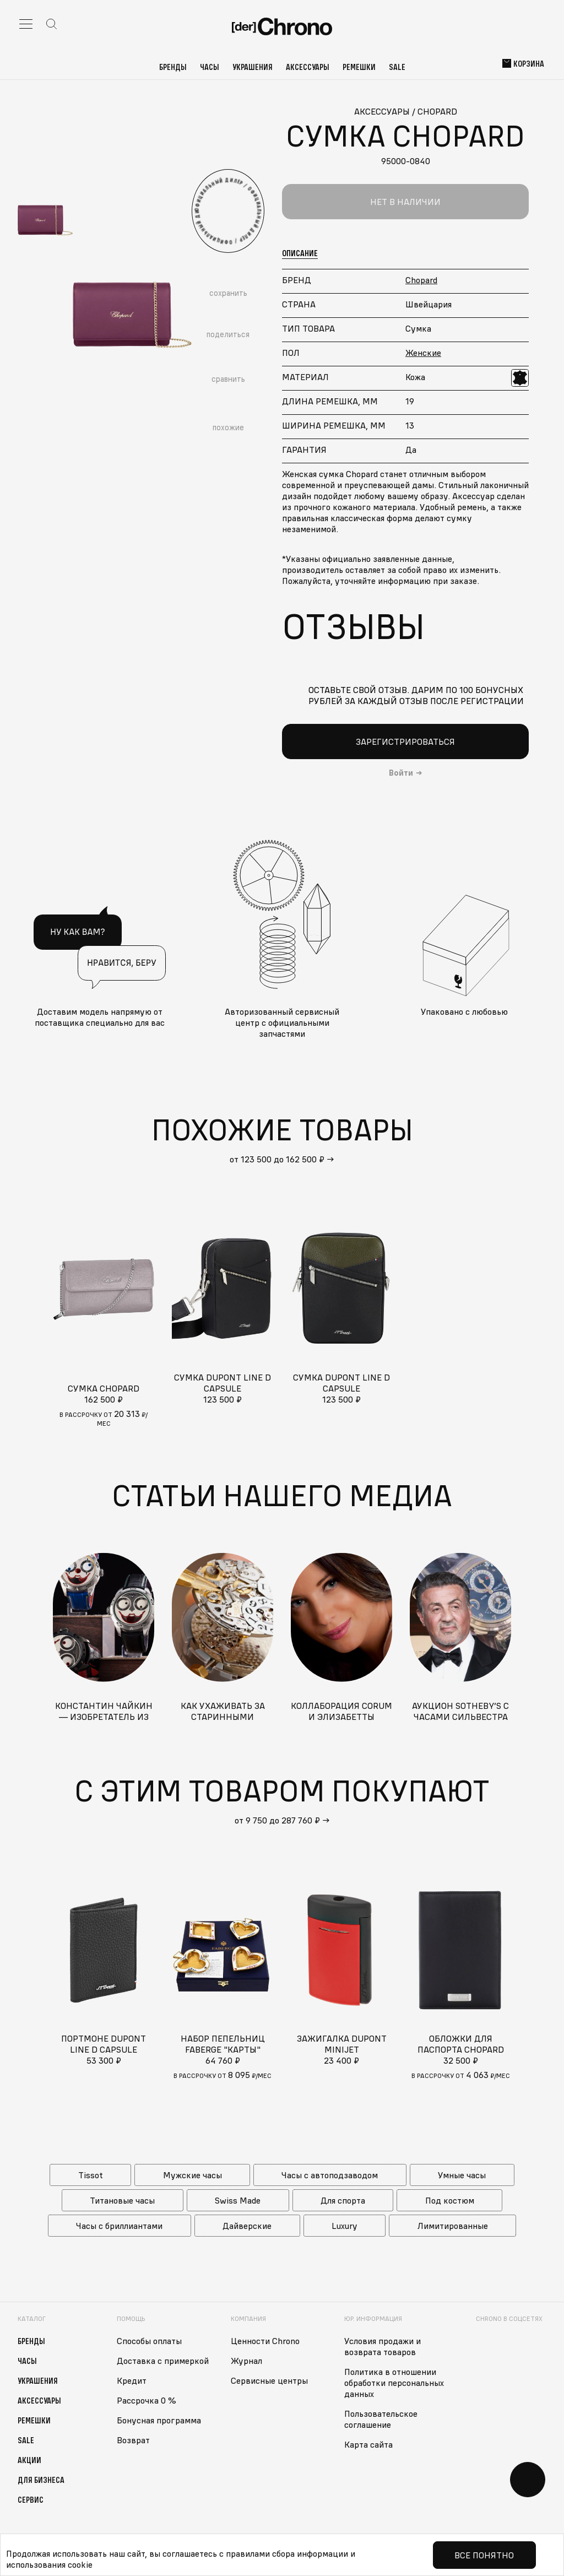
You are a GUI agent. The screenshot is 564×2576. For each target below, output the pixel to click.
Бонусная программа (159, 2420)
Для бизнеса (41, 2479)
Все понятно (484, 2555)
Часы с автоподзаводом (329, 2174)
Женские (423, 352)
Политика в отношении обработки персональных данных (394, 2382)
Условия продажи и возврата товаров (382, 2346)
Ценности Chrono (265, 2340)
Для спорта (343, 2200)
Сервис (31, 2499)
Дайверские (247, 2225)
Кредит (132, 2380)
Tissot (90, 2174)
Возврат (133, 2439)
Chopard (421, 279)
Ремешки (359, 66)
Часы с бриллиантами (119, 2225)
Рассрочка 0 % (146, 2400)
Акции (29, 2459)
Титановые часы (122, 2200)
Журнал (246, 2360)
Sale (397, 66)
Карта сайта (368, 2444)
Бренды (173, 66)
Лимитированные (452, 2225)
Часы (209, 66)
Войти (401, 773)
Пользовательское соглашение (380, 2419)
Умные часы (462, 2174)
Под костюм (449, 2200)
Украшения (252, 66)
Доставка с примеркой (163, 2360)
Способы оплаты (149, 2340)
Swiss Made (238, 2200)
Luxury (344, 2225)
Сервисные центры (269, 2380)
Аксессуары (307, 66)
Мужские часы (192, 2174)
